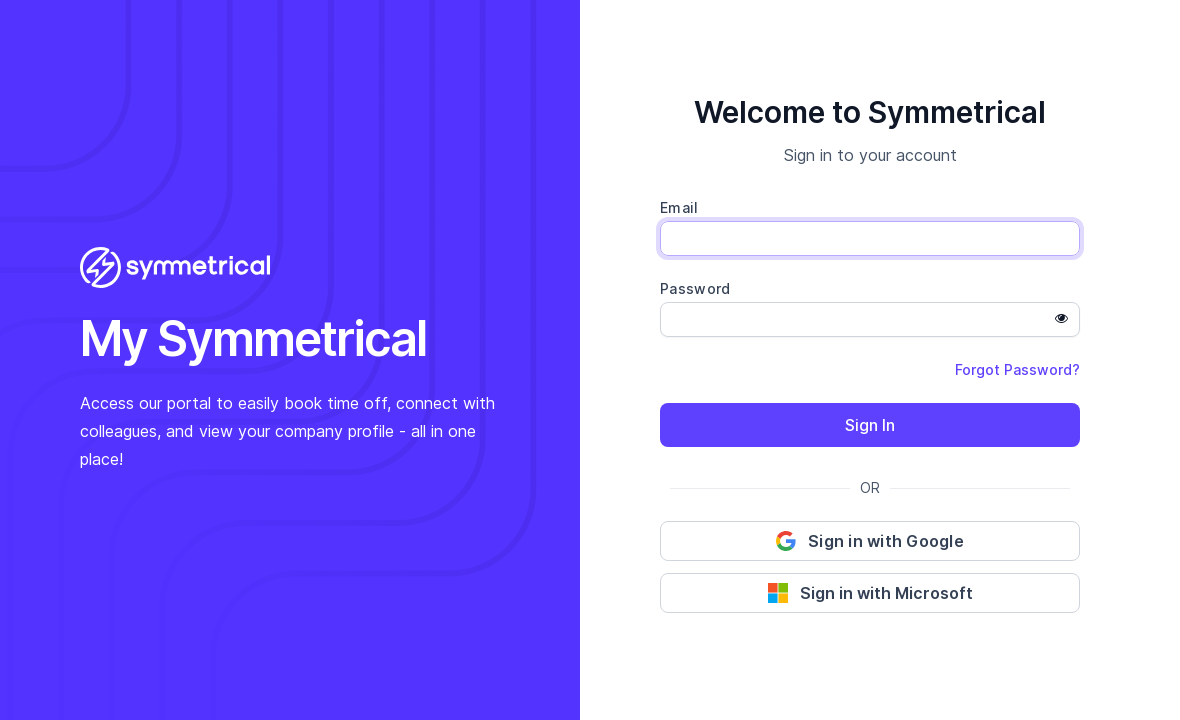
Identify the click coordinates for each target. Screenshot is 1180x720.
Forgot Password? (1017, 369)
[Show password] (1061, 319)
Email (679, 207)
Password (695, 288)
